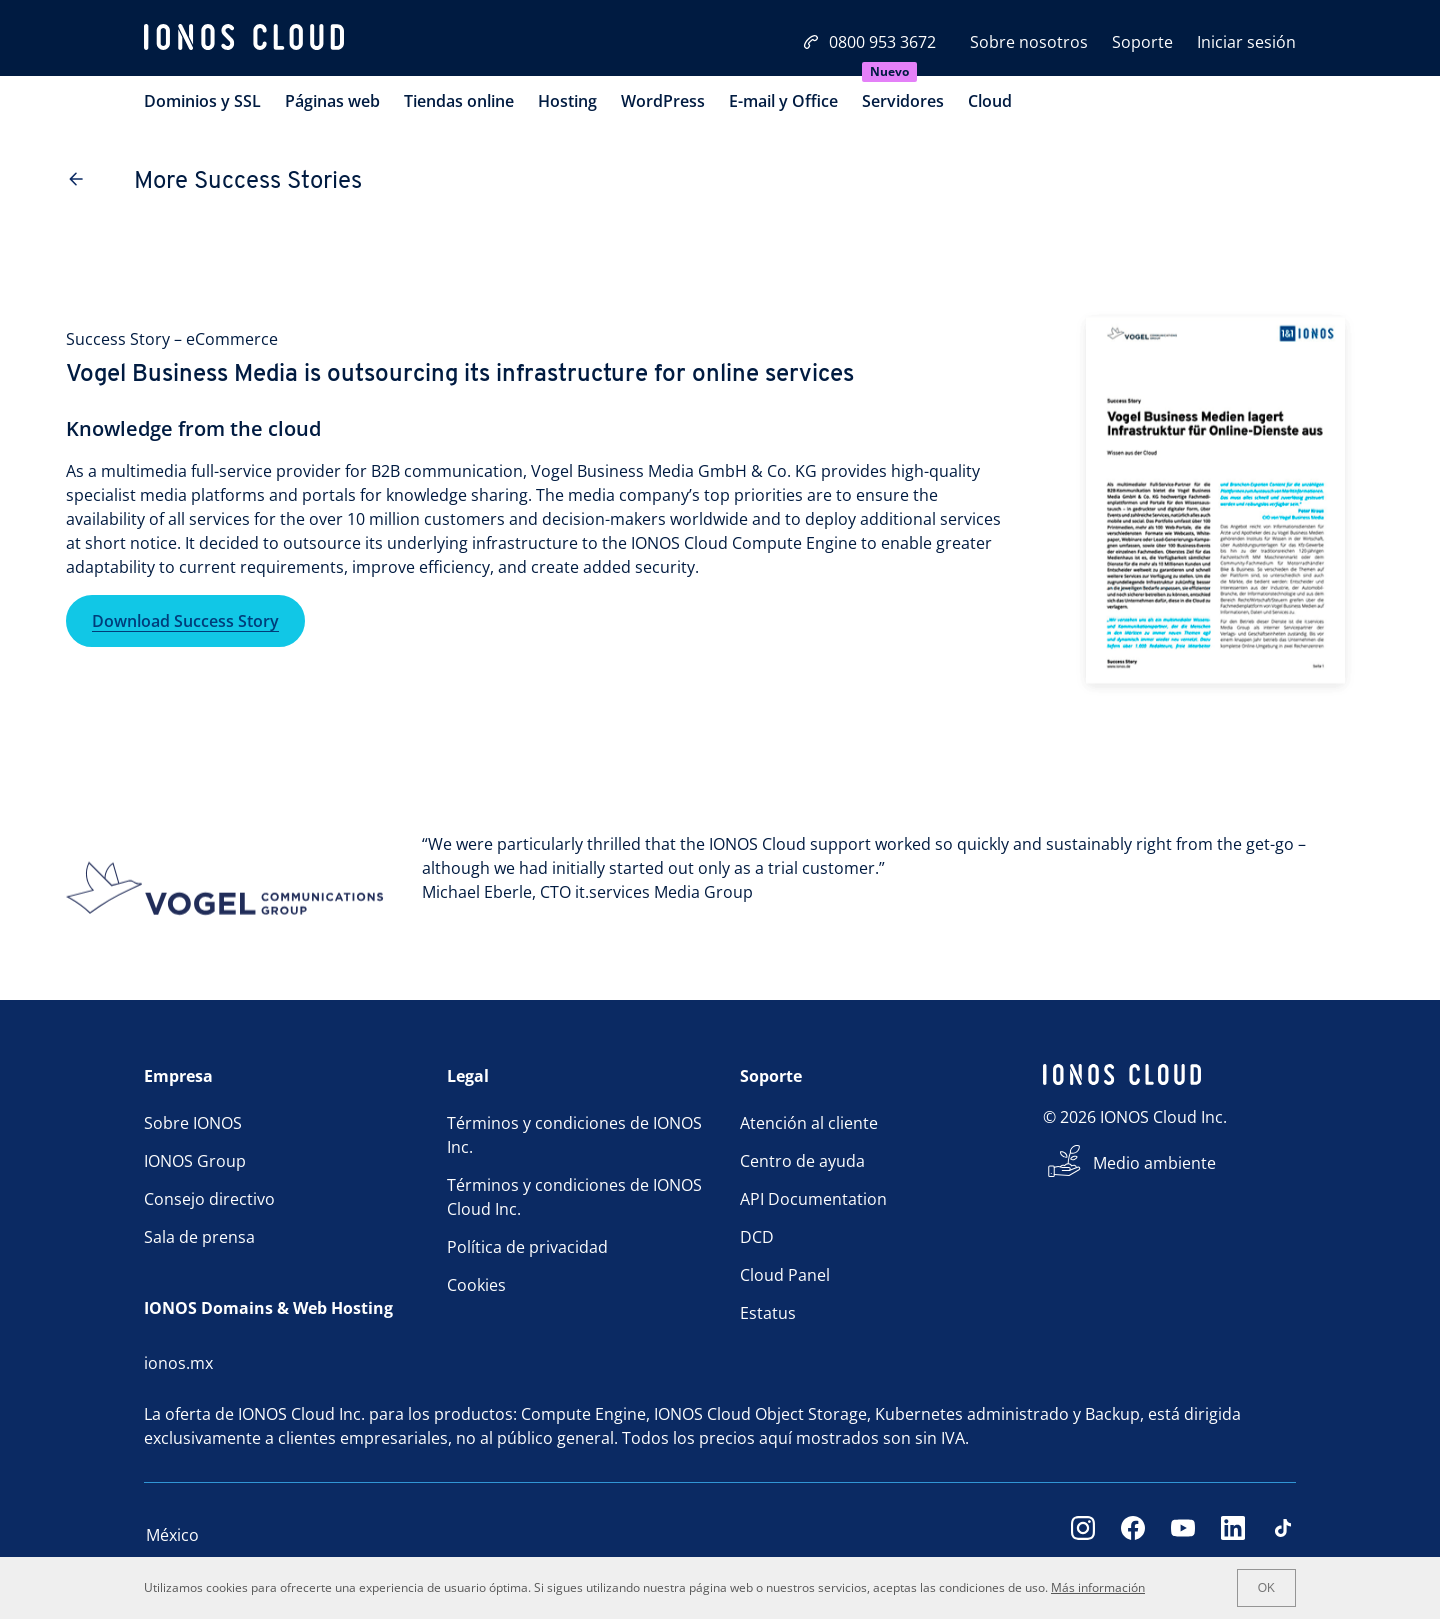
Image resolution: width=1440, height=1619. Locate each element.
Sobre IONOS (193, 1123)
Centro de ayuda (802, 1161)
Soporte (1142, 42)
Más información (1098, 1587)
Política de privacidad (527, 1247)
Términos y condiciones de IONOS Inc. (574, 1135)
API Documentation (813, 1199)
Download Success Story (185, 621)
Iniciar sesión (1246, 42)
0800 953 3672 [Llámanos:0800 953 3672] (869, 42)
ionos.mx (178, 1363)
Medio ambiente (1154, 1163)
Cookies (476, 1285)
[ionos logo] (244, 40)
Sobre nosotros (1029, 42)
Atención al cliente (809, 1123)
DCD (757, 1237)
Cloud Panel (785, 1275)
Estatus (768, 1313)
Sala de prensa (199, 1237)
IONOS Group (195, 1161)
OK (1266, 1588)
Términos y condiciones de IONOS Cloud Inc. (574, 1197)
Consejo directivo (209, 1199)
